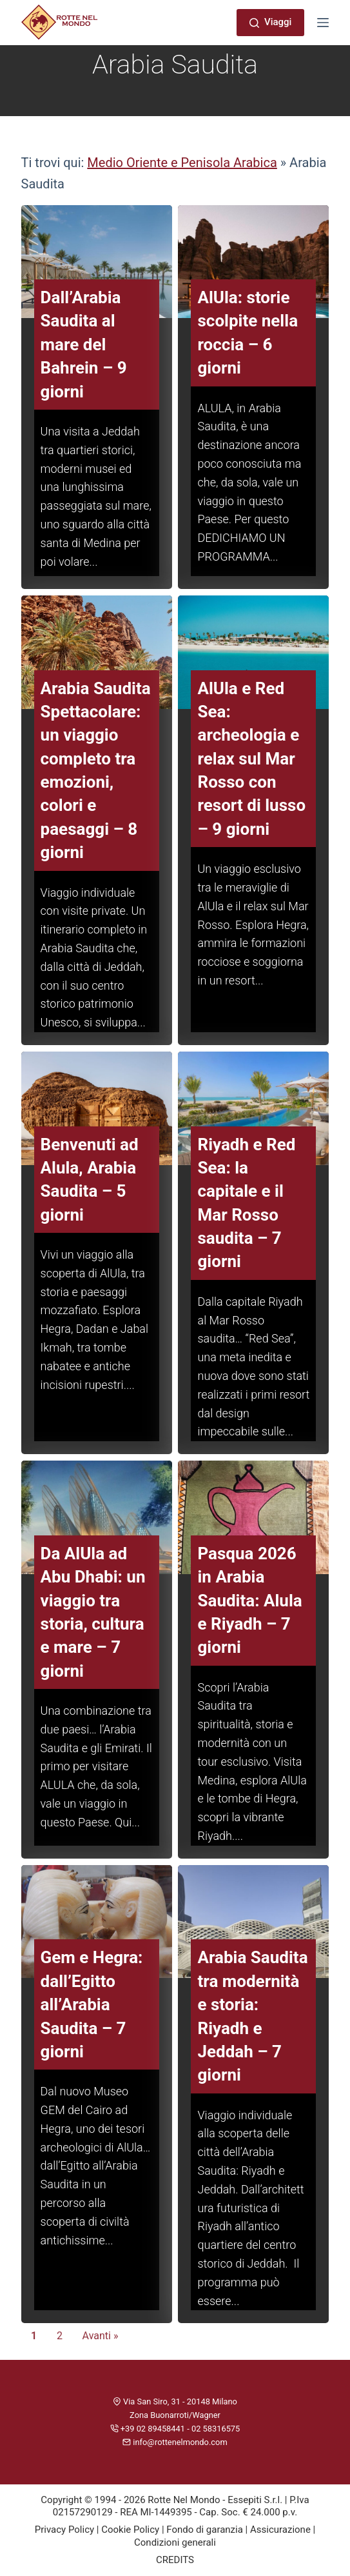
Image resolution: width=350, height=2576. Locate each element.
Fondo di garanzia (204, 2529)
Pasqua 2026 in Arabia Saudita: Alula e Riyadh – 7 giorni (249, 1600)
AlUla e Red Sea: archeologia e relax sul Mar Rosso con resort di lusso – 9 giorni (251, 759)
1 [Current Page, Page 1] (34, 2336)
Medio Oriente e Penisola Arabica (182, 162)
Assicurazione (280, 2529)
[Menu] (323, 22)
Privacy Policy (64, 2529)
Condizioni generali (175, 2542)
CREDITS (175, 2560)
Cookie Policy (130, 2529)
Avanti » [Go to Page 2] (101, 2336)
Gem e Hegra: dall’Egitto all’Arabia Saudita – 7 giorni (92, 2004)
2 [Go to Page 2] (60, 2336)
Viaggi (270, 22)
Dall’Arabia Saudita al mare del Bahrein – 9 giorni (84, 344)
